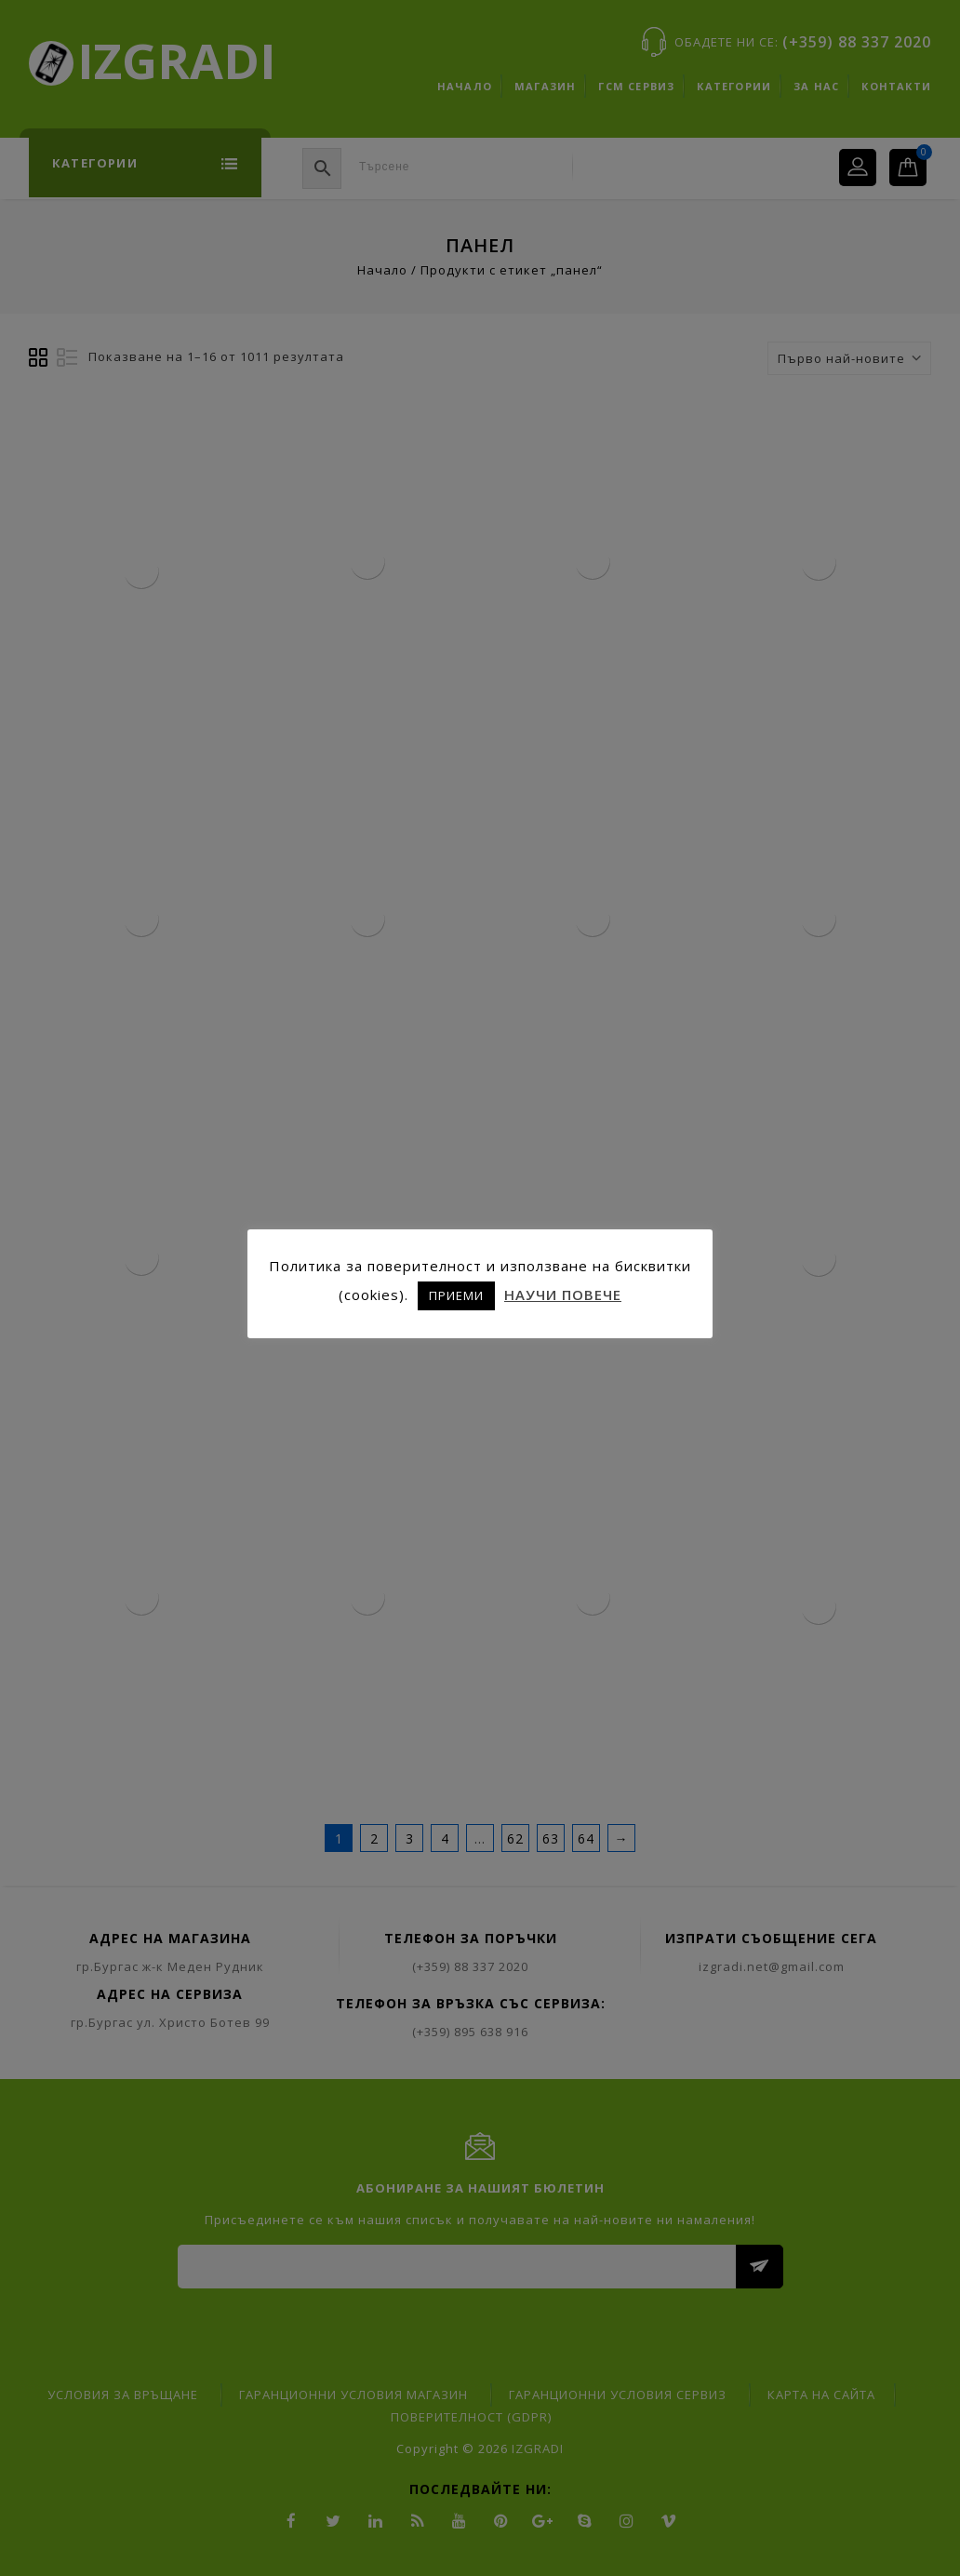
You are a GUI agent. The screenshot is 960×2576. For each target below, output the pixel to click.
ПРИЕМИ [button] (456, 1295)
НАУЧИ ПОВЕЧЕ (562, 1294)
